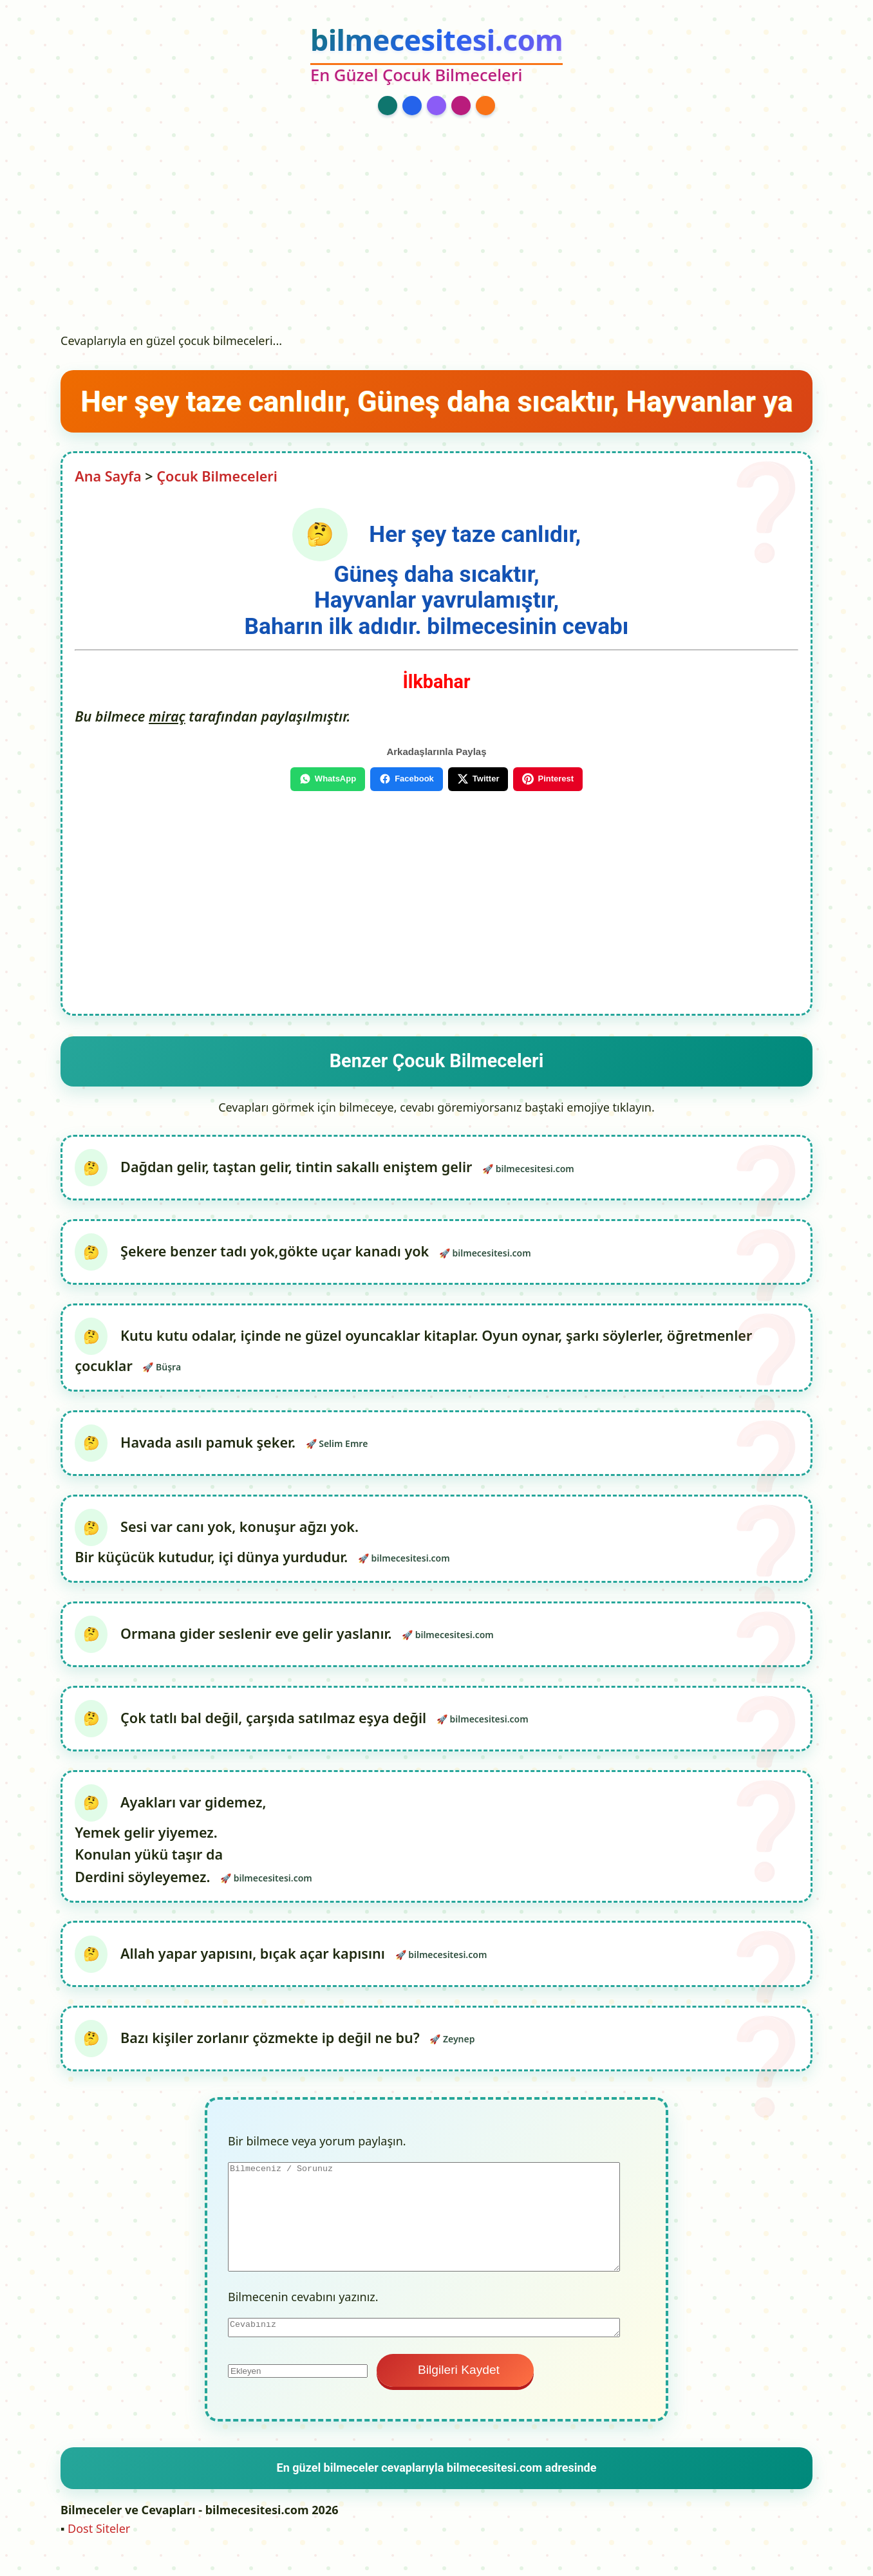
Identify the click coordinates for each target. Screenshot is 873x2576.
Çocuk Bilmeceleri (216, 476)
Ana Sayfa (108, 476)
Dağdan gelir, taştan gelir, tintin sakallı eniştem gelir (298, 1168)
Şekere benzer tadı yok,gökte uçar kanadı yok (278, 1254)
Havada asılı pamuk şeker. (209, 1448)
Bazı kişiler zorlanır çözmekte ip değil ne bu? (272, 2053)
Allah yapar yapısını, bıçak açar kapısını (254, 1967)
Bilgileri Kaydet (455, 2386)
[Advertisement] (436, 230)
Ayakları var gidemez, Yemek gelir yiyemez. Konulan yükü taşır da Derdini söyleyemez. (171, 1852)
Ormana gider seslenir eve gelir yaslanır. (257, 1642)
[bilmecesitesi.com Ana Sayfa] (436, 56)
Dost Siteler (99, 2545)
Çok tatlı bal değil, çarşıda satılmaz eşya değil (275, 1728)
